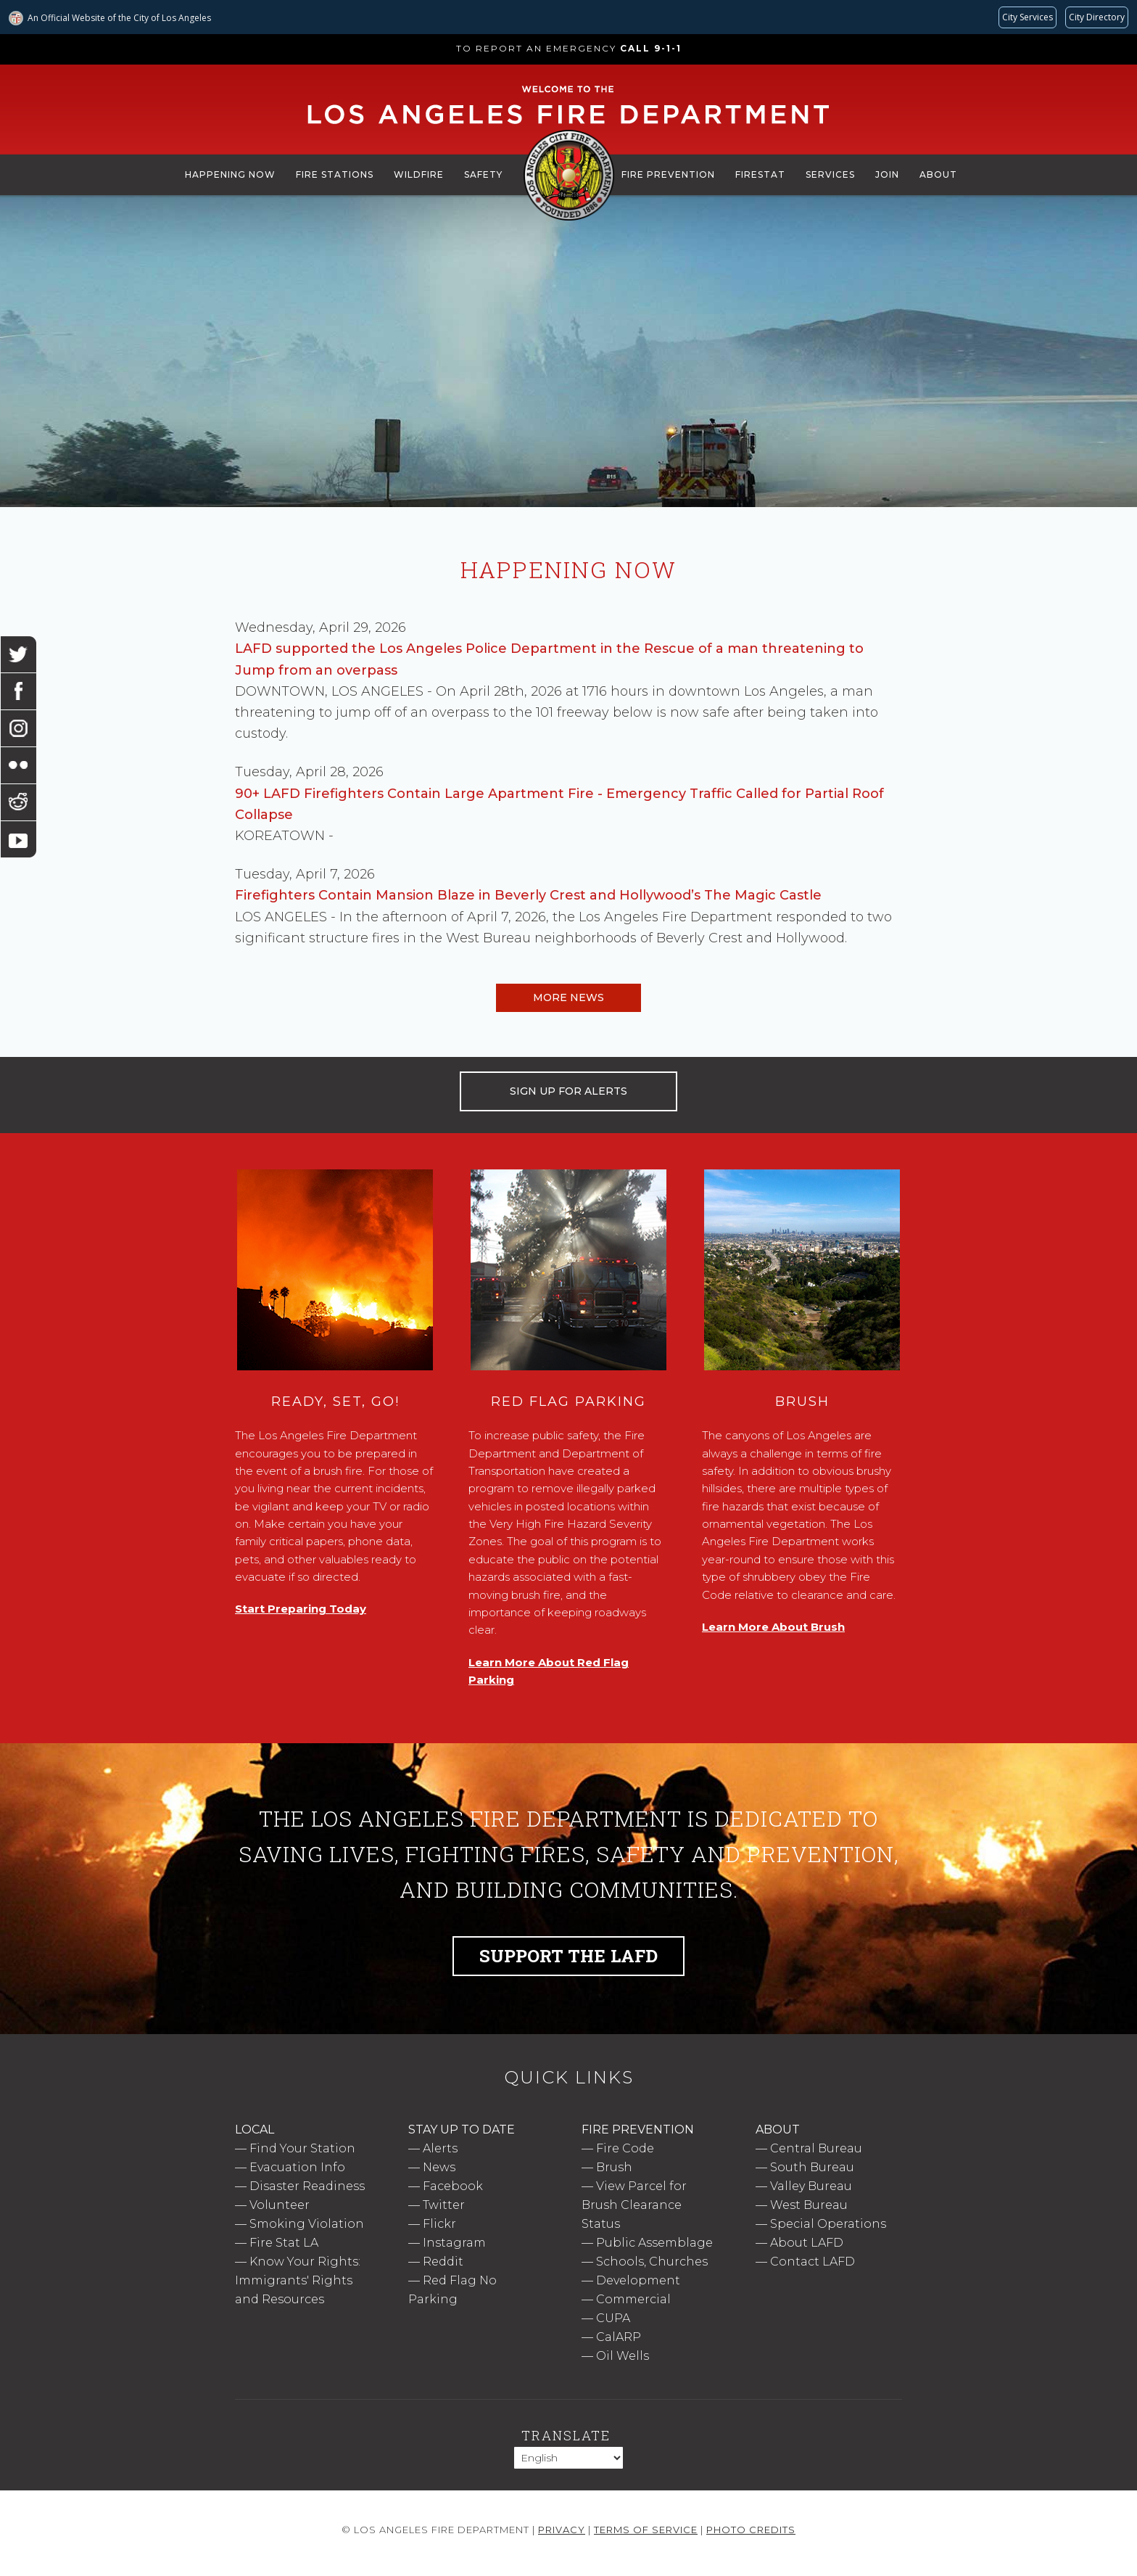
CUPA (613, 2318)
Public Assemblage (654, 2243)
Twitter (444, 2205)
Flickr (439, 2224)
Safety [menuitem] (483, 174)
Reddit (443, 2261)
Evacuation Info (297, 2167)
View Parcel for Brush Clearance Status (634, 2205)
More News (568, 997)
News (439, 2167)
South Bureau (812, 2167)
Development (638, 2280)
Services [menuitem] (830, 174)
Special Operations (828, 2224)
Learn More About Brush (773, 1627)
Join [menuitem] (887, 174)
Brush (614, 2167)
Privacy (561, 2529)
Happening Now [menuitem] (230, 174)
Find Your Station (302, 2148)
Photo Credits (750, 2529)
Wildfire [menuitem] (419, 174)
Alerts (440, 2148)
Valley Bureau (811, 2186)
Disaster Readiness (307, 2186)
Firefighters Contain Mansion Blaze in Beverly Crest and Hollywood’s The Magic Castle (528, 895)
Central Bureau (816, 2148)
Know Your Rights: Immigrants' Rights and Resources (297, 2280)
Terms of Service (646, 2529)
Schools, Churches (652, 2261)
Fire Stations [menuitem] (334, 174)
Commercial (633, 2299)
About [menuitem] (938, 174)
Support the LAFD (568, 1955)
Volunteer (279, 2205)
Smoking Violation (306, 2224)
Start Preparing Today (300, 1609)
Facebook (453, 2186)
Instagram (454, 2243)
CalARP (618, 2337)
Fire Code (625, 2148)
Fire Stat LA (283, 2243)
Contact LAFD (812, 2261)
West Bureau (809, 2205)
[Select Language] (568, 2458)
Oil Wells (622, 2356)
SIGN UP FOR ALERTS (568, 1091)
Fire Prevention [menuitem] (668, 174)
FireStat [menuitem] (760, 174)
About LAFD (806, 2243)
